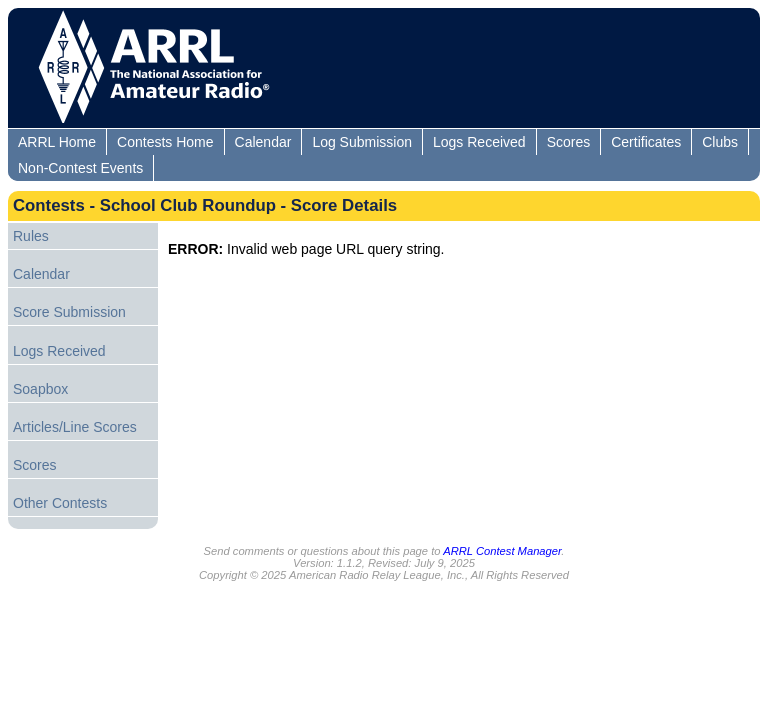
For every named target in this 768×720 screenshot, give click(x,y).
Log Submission (362, 142)
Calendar (263, 142)
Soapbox (40, 389)
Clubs (720, 142)
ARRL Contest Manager (502, 551)
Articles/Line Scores (75, 427)
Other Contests (60, 503)
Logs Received (479, 142)
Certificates (646, 142)
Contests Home (165, 142)
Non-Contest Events (80, 168)
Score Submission (69, 312)
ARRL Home (57, 142)
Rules (31, 236)
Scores (569, 142)
